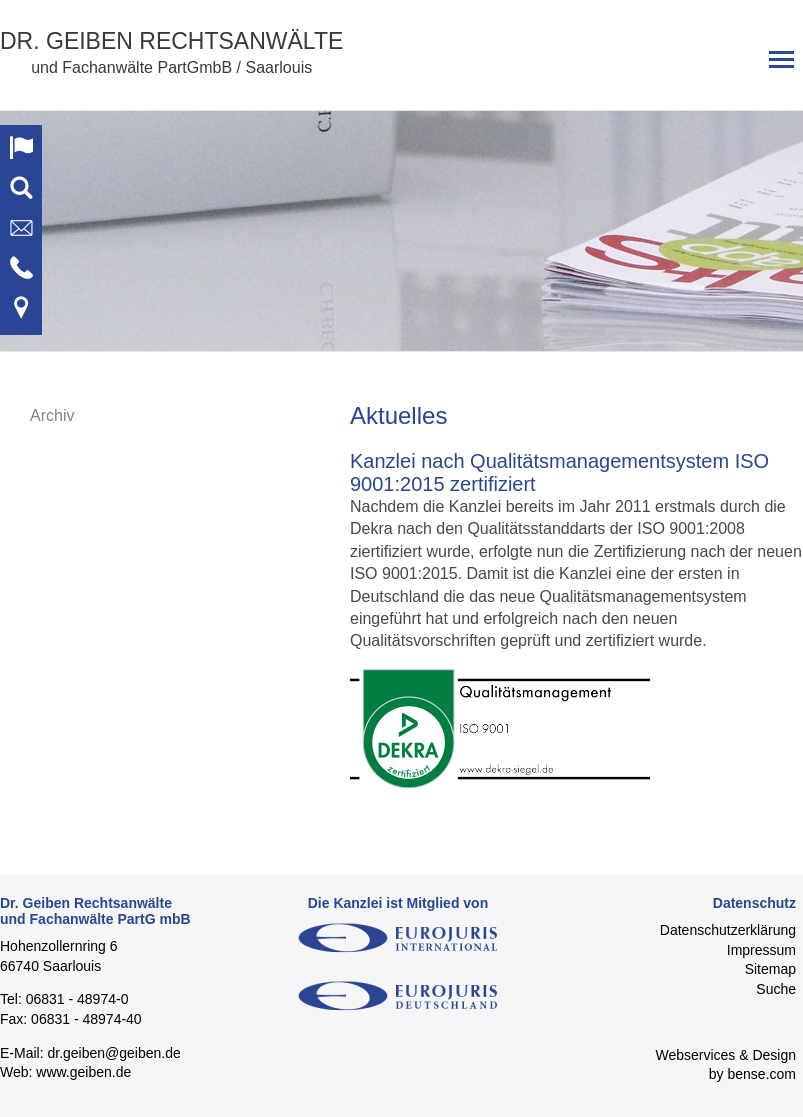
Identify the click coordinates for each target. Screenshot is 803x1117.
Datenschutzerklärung (728, 930)
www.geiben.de (83, 1072)
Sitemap (770, 969)
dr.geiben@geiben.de (113, 1053)
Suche (776, 989)
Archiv (52, 415)
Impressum (761, 950)
